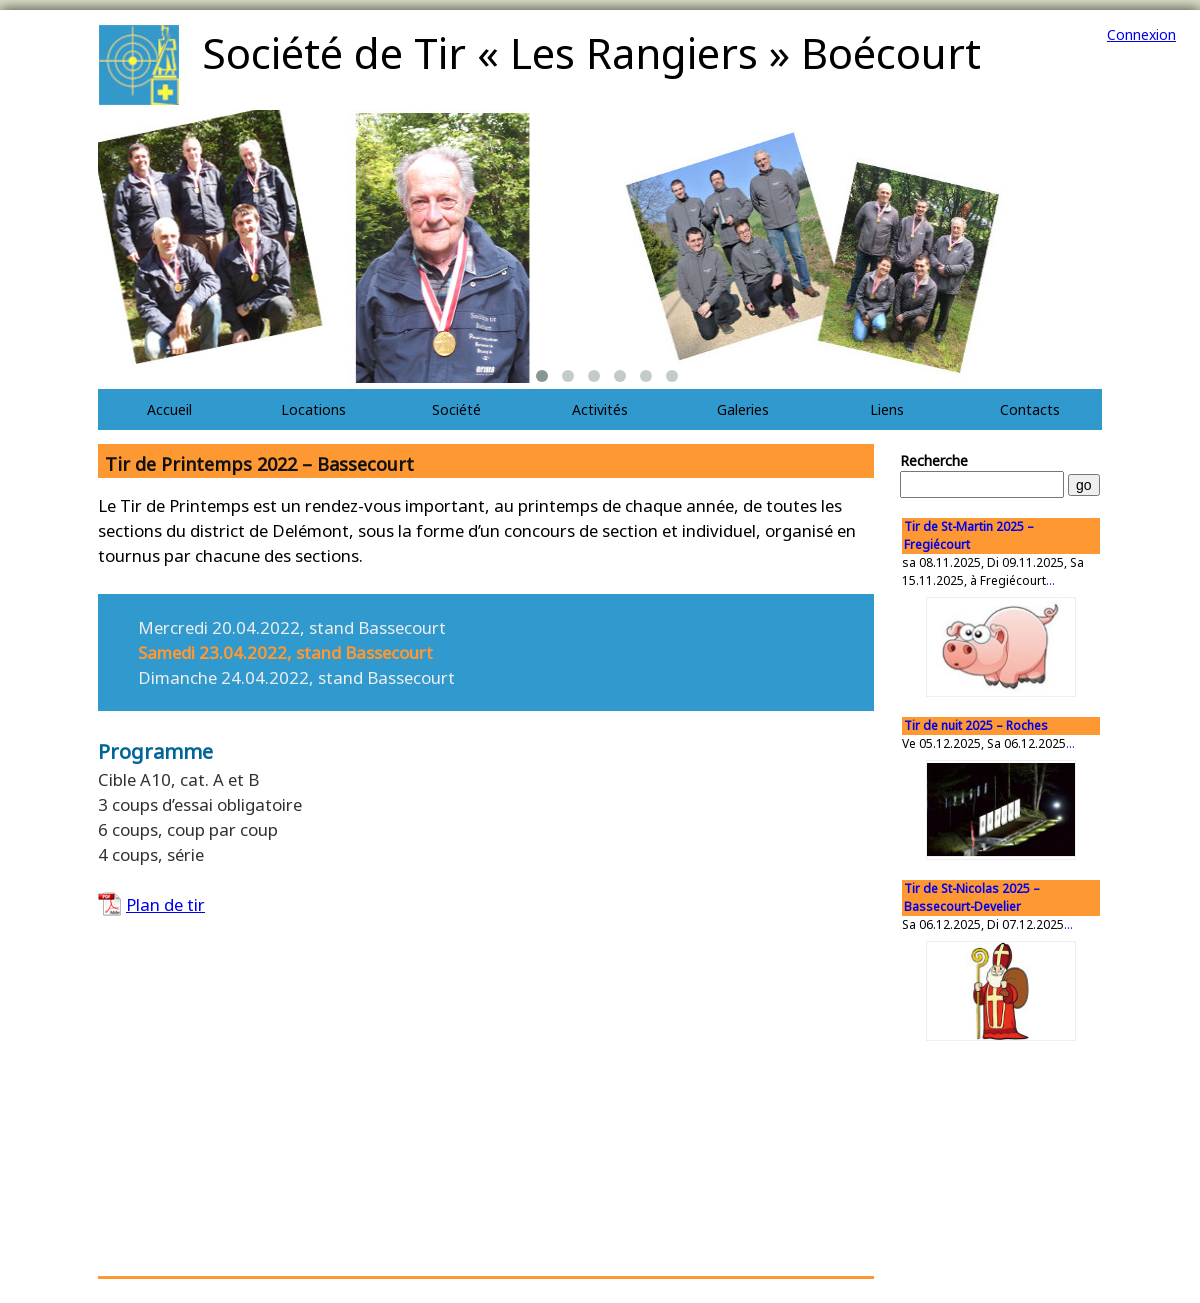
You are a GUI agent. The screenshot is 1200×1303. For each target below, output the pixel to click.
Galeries (743, 409)
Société (456, 409)
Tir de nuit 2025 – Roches (976, 725)
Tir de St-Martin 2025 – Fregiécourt (969, 535)
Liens (887, 409)
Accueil (169, 409)
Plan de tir (165, 904)
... (1050, 580)
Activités (600, 409)
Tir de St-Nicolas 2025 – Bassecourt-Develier (972, 897)
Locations (313, 409)
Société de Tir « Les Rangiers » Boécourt (591, 52)
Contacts (1030, 409)
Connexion (1141, 34)
